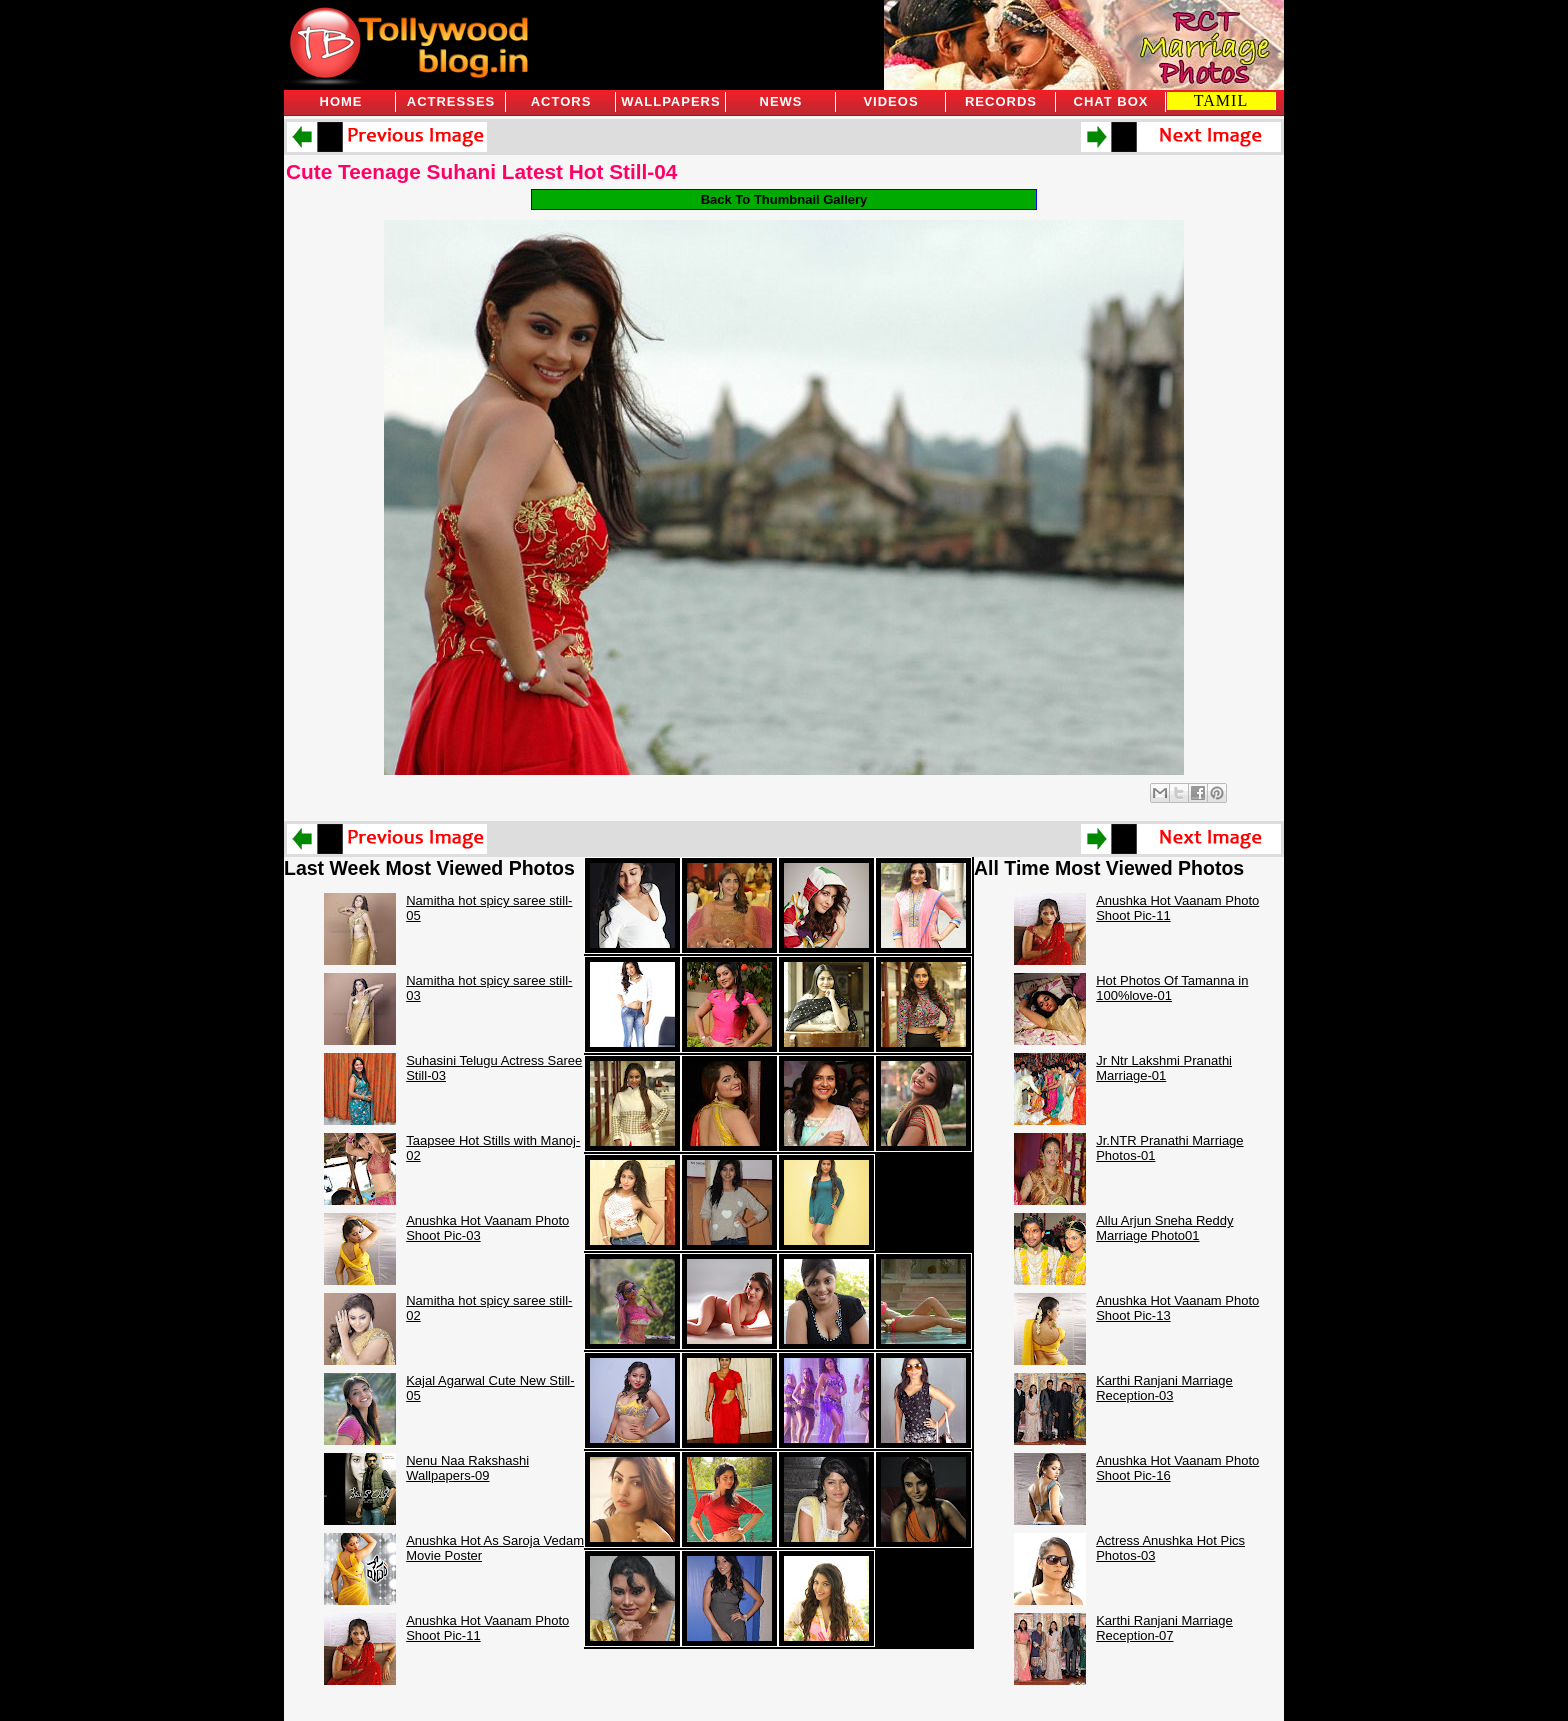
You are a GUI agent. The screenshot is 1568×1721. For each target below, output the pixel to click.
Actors (561, 101)
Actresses (451, 101)
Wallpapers (670, 101)
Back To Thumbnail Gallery (784, 199)
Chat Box (1111, 101)
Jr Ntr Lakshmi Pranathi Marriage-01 (1164, 1068)
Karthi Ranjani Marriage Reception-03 (1164, 1388)
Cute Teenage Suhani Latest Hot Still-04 (481, 171)
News (781, 101)
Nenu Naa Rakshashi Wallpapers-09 (467, 1468)
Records (1001, 101)
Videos (890, 101)
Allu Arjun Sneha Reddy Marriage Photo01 (1164, 1228)
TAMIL (1221, 100)
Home (341, 101)
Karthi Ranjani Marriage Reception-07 (1164, 1628)
